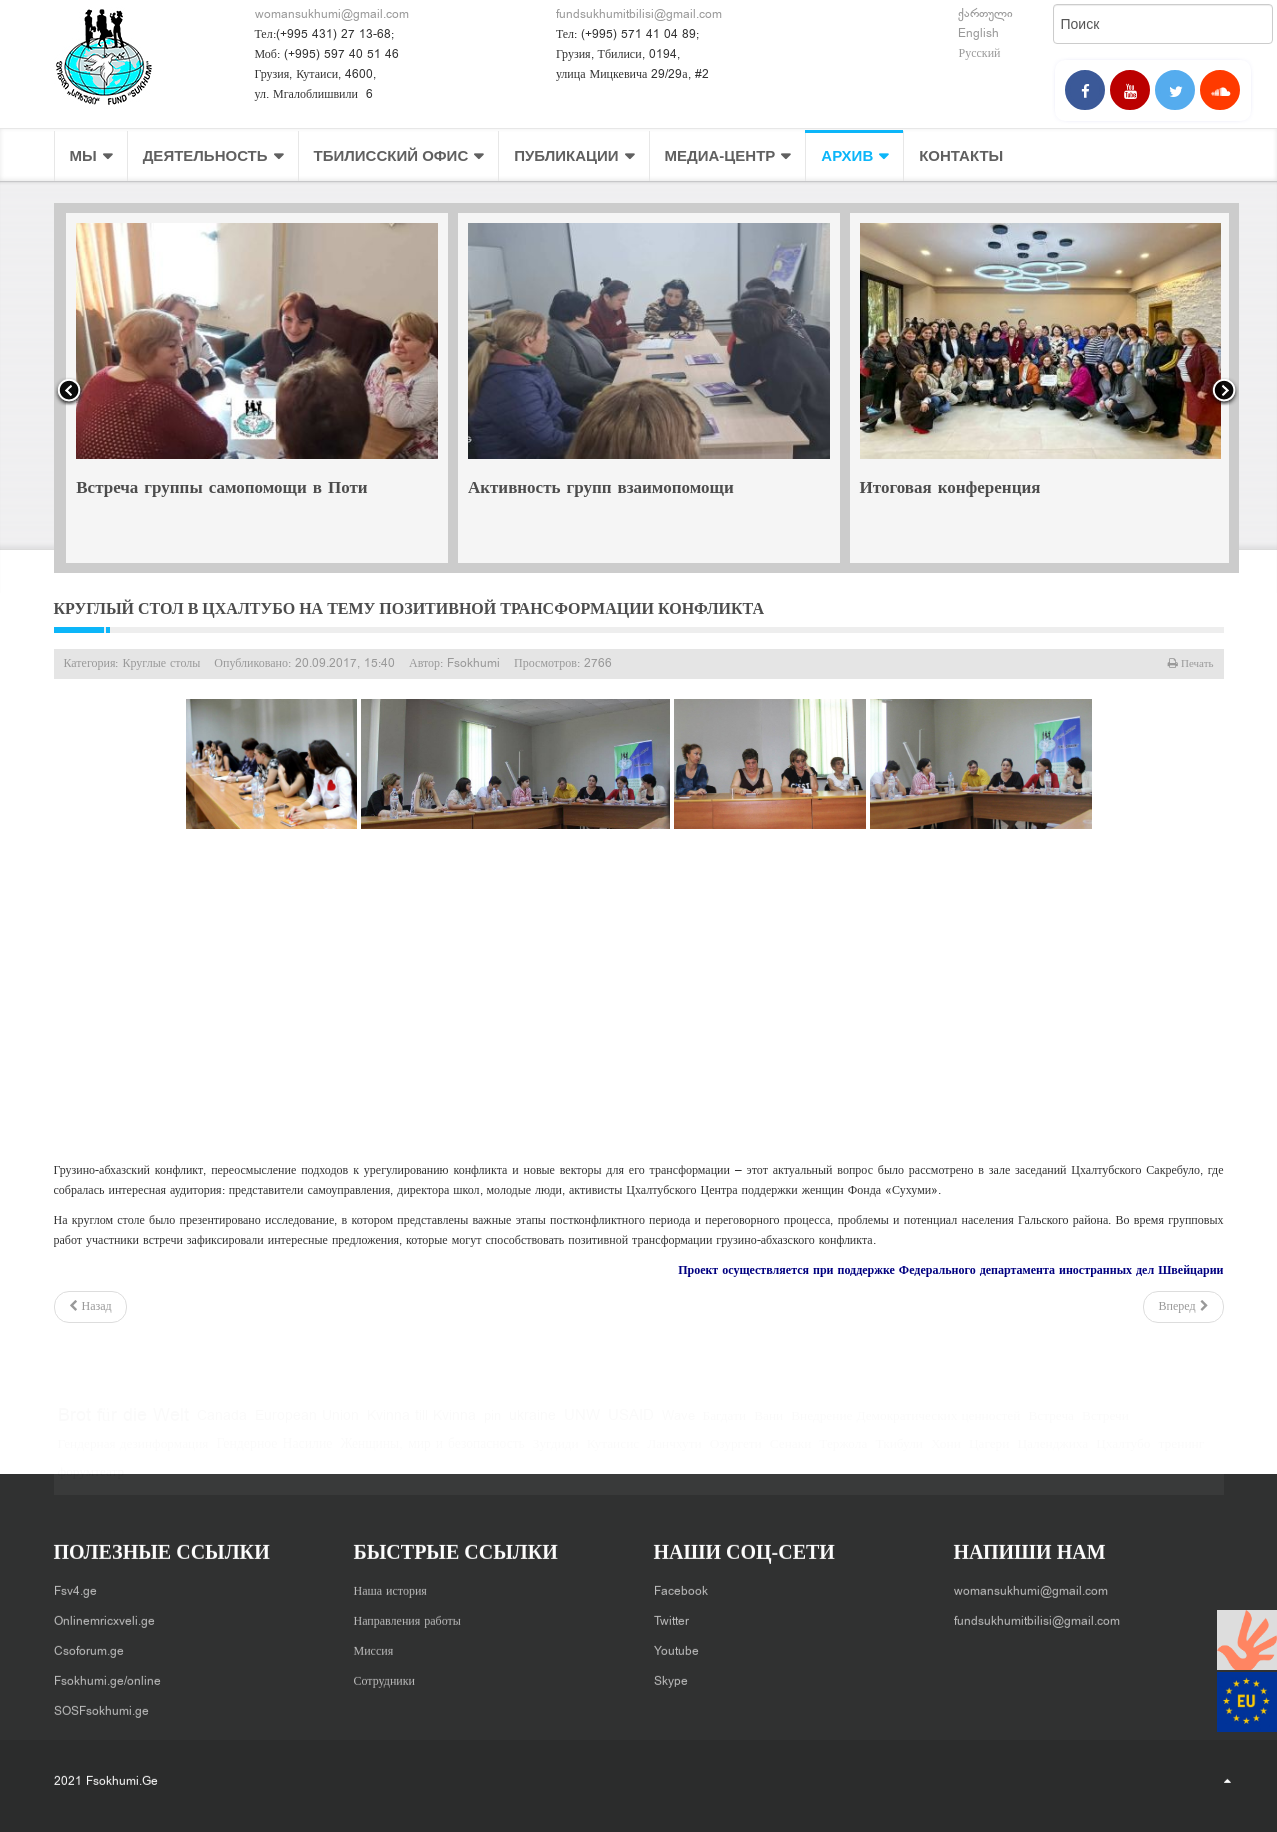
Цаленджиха (1052, 1455)
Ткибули (899, 1455)
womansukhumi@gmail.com (332, 15)
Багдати (725, 1427)
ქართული (985, 14)
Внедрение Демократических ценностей (905, 1427)
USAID (631, 1426)
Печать (1196, 663)
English (978, 34)
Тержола (843, 1455)
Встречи (1105, 1427)
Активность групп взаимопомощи (990, 489)
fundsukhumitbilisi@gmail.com (639, 15)
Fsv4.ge (75, 1583)
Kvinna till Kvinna (421, 1427)
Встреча (1051, 1427)
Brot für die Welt (123, 1427)
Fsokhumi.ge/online (107, 1673)
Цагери (989, 1455)
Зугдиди (556, 1455)
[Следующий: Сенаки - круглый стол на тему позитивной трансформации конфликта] (1183, 1307)
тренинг (1182, 1455)
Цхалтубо (1123, 1455)
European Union (307, 1426)
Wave (678, 1427)
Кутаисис (613, 1455)
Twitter (671, 1613)
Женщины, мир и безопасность (432, 1455)
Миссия (374, 1643)
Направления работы (407, 1613)
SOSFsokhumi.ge (101, 1703)
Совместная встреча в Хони (183, 489)
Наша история (390, 1583)
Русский (979, 54)
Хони (946, 1455)
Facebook (681, 1583)
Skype (671, 1673)
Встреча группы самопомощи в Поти (610, 489)
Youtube (676, 1643)
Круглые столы (162, 664)
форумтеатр (91, 1483)
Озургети (736, 1455)
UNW (582, 1426)
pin (492, 1427)
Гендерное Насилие (274, 1455)
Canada (222, 1427)
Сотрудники (385, 1673)
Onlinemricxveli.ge (104, 1613)
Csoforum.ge (89, 1643)
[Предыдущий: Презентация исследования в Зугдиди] (90, 1307)
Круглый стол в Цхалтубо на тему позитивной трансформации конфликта (409, 608)
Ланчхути (674, 1455)
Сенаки (791, 1455)
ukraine (532, 1427)
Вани (768, 1427)
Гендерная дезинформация (133, 1455)
